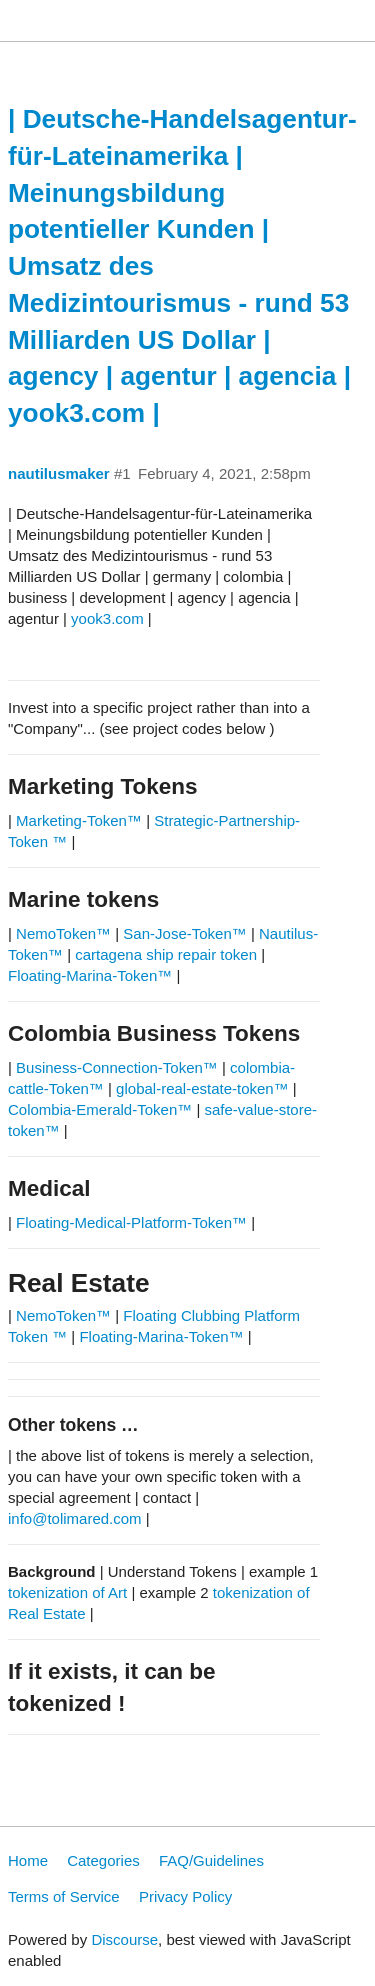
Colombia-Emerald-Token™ (100, 1109)
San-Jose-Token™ (184, 933)
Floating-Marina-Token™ (90, 975)
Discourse (124, 1939)
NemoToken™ (63, 933)
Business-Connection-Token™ (119, 1067)
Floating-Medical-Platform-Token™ (131, 1222)
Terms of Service (64, 1896)
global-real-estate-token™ (202, 1088)
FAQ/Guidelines (211, 1860)
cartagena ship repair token (166, 954)
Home (28, 1860)
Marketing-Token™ (79, 820)
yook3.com (107, 618)
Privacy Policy (185, 1896)
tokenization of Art (67, 1592)
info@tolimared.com (75, 1518)
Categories (103, 1860)
